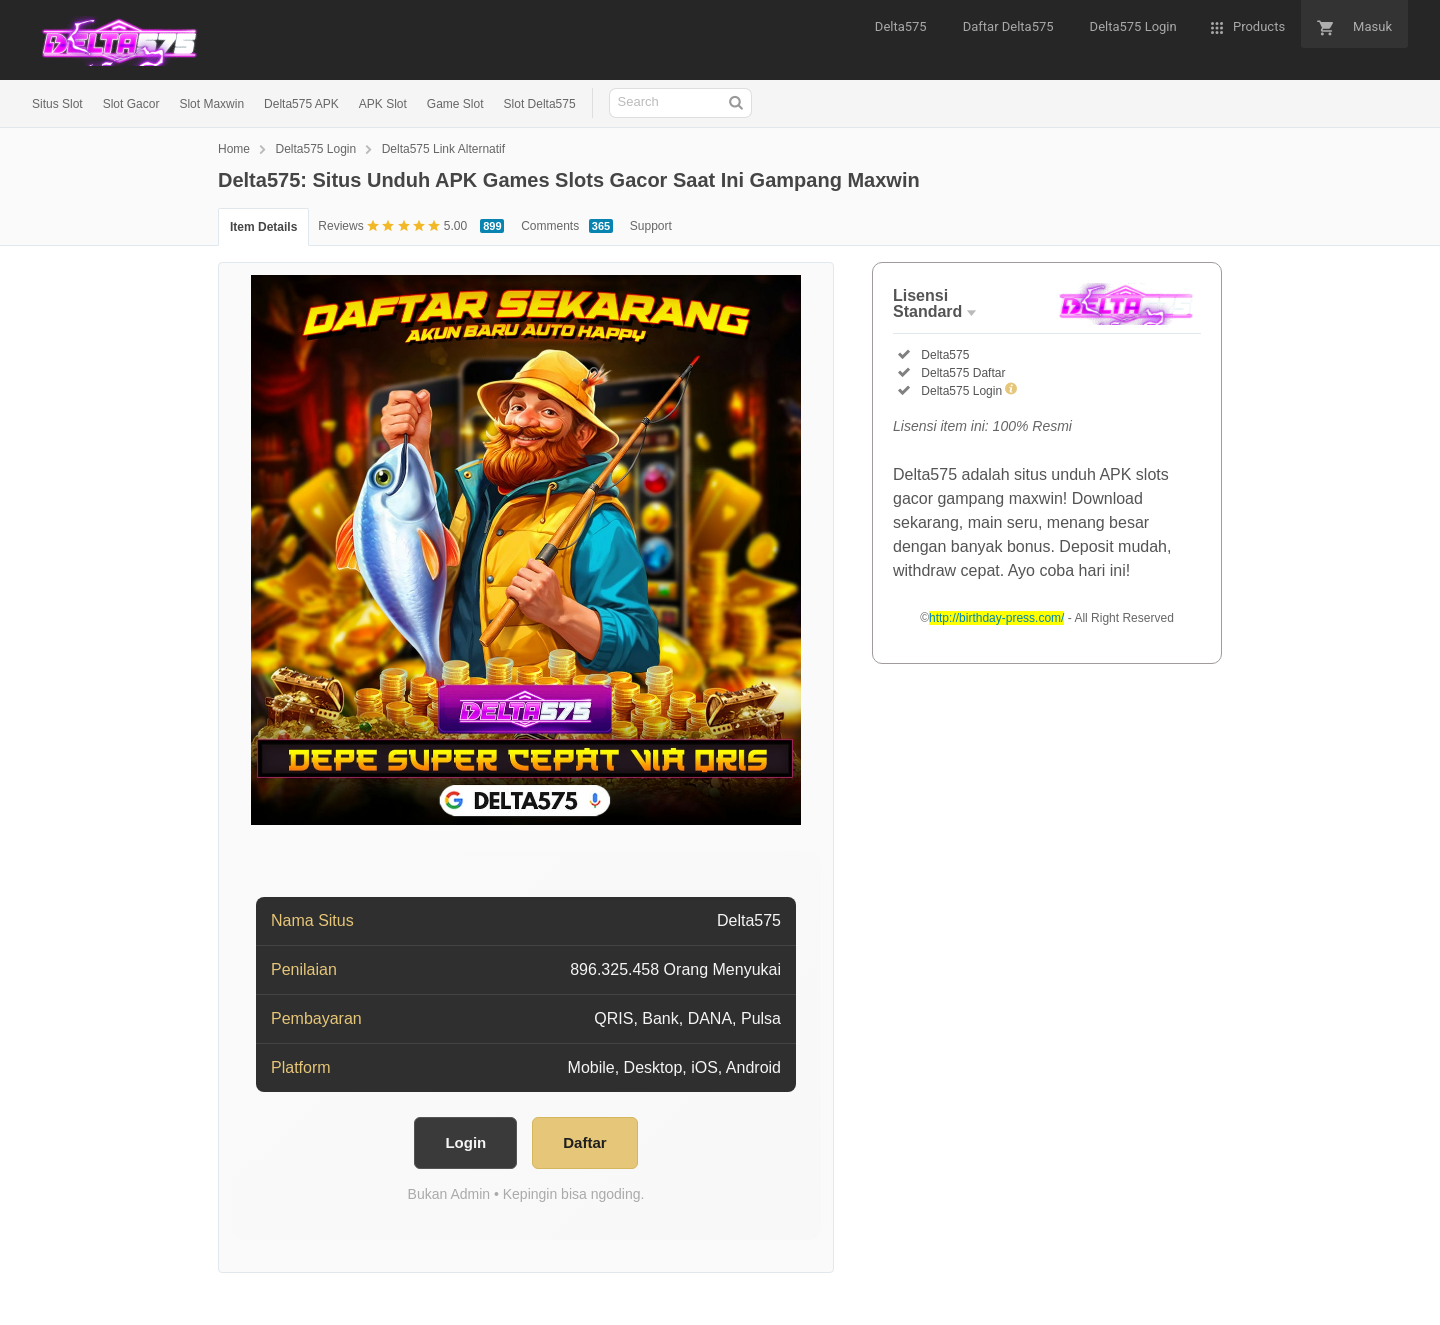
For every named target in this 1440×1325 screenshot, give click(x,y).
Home (234, 149)
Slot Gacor (131, 104)
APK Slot (383, 104)
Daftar (584, 1142)
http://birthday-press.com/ (996, 618)
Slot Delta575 (540, 104)
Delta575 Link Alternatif (443, 149)
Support (651, 226)
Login (465, 1142)
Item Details (263, 227)
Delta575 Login (315, 149)
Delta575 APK (301, 104)
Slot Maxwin (211, 104)
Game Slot (455, 104)
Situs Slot (57, 104)
